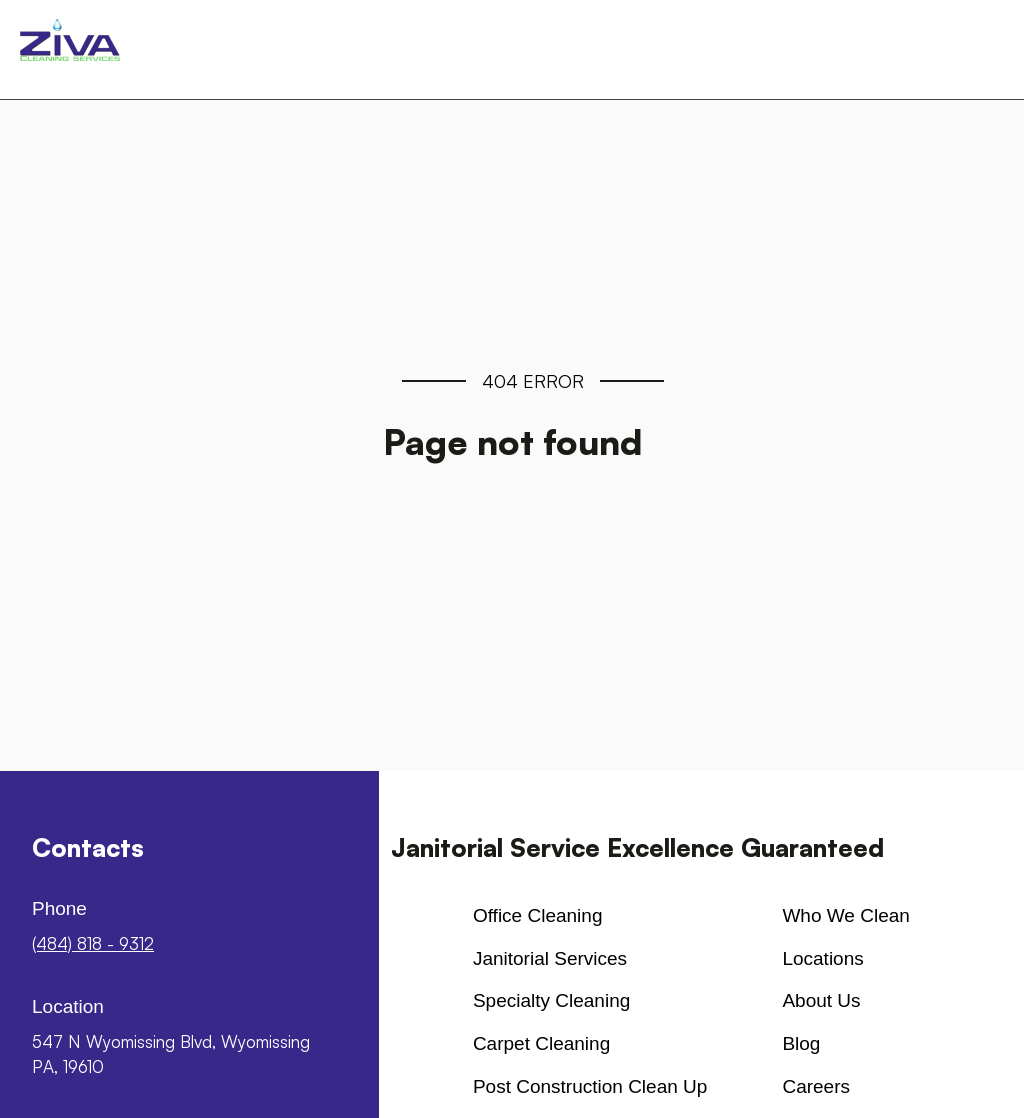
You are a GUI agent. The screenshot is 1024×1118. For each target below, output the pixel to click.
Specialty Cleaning (551, 1000)
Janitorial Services (550, 958)
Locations (822, 958)
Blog (801, 1043)
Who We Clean (845, 915)
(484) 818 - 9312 (93, 943)
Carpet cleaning (541, 1043)
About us (821, 1000)
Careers (816, 1086)
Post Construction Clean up (590, 1086)
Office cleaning (538, 915)
